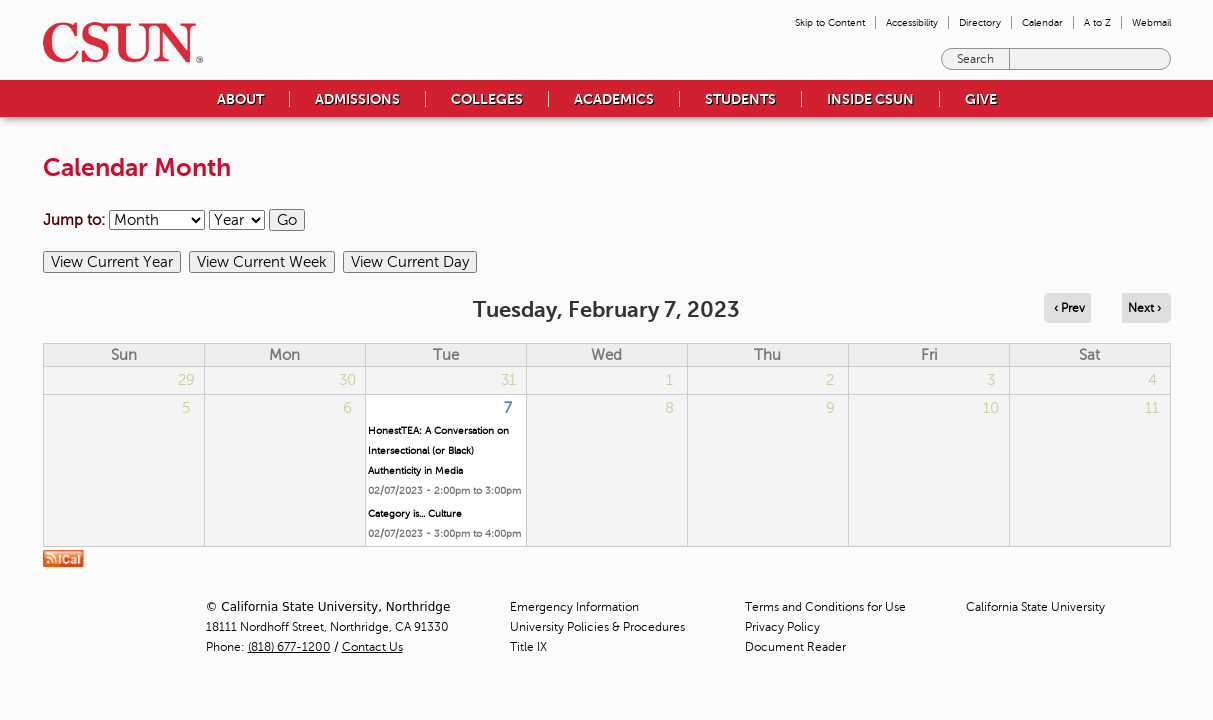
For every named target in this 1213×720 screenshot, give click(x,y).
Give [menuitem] (981, 99)
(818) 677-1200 (289, 647)
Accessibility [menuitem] (912, 22)
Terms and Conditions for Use (825, 607)
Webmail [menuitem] (1151, 22)
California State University (1035, 607)
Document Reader (795, 647)
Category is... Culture (415, 513)
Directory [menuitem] (980, 22)
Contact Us (372, 647)
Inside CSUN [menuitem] (870, 99)
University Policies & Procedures (597, 627)
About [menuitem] (240, 99)
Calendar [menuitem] (1042, 22)
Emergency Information (574, 607)
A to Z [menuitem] (1097, 22)
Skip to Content (830, 22)
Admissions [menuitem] (357, 99)
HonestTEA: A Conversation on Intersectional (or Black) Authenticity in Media (438, 450)
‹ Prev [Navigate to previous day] (1069, 308)
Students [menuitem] (740, 99)
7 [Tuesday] (508, 408)
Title (528, 647)
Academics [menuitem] (614, 99)
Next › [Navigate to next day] (1144, 308)
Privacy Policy (782, 627)
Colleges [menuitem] (487, 99)
